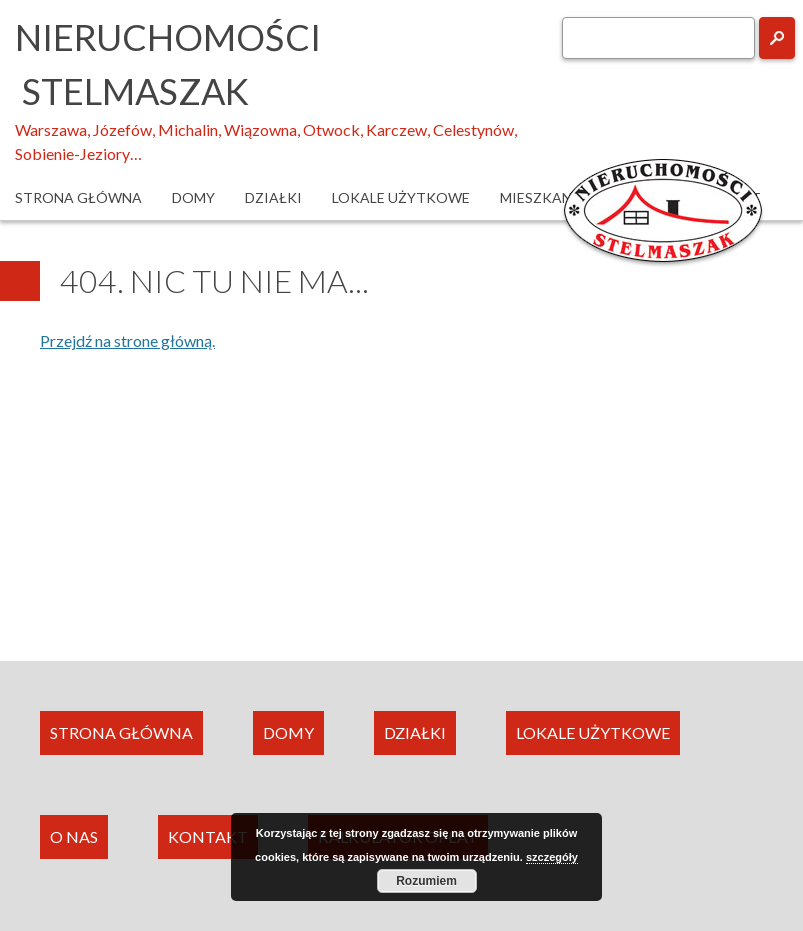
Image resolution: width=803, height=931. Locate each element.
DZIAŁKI (415, 732)
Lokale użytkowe (401, 197)
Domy (193, 197)
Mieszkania (543, 197)
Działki (273, 197)
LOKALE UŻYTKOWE (593, 732)
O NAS (74, 836)
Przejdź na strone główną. (127, 340)
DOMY (288, 732)
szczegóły (552, 857)
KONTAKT (208, 836)
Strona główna (78, 197)
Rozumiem (426, 881)
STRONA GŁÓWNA (121, 732)
